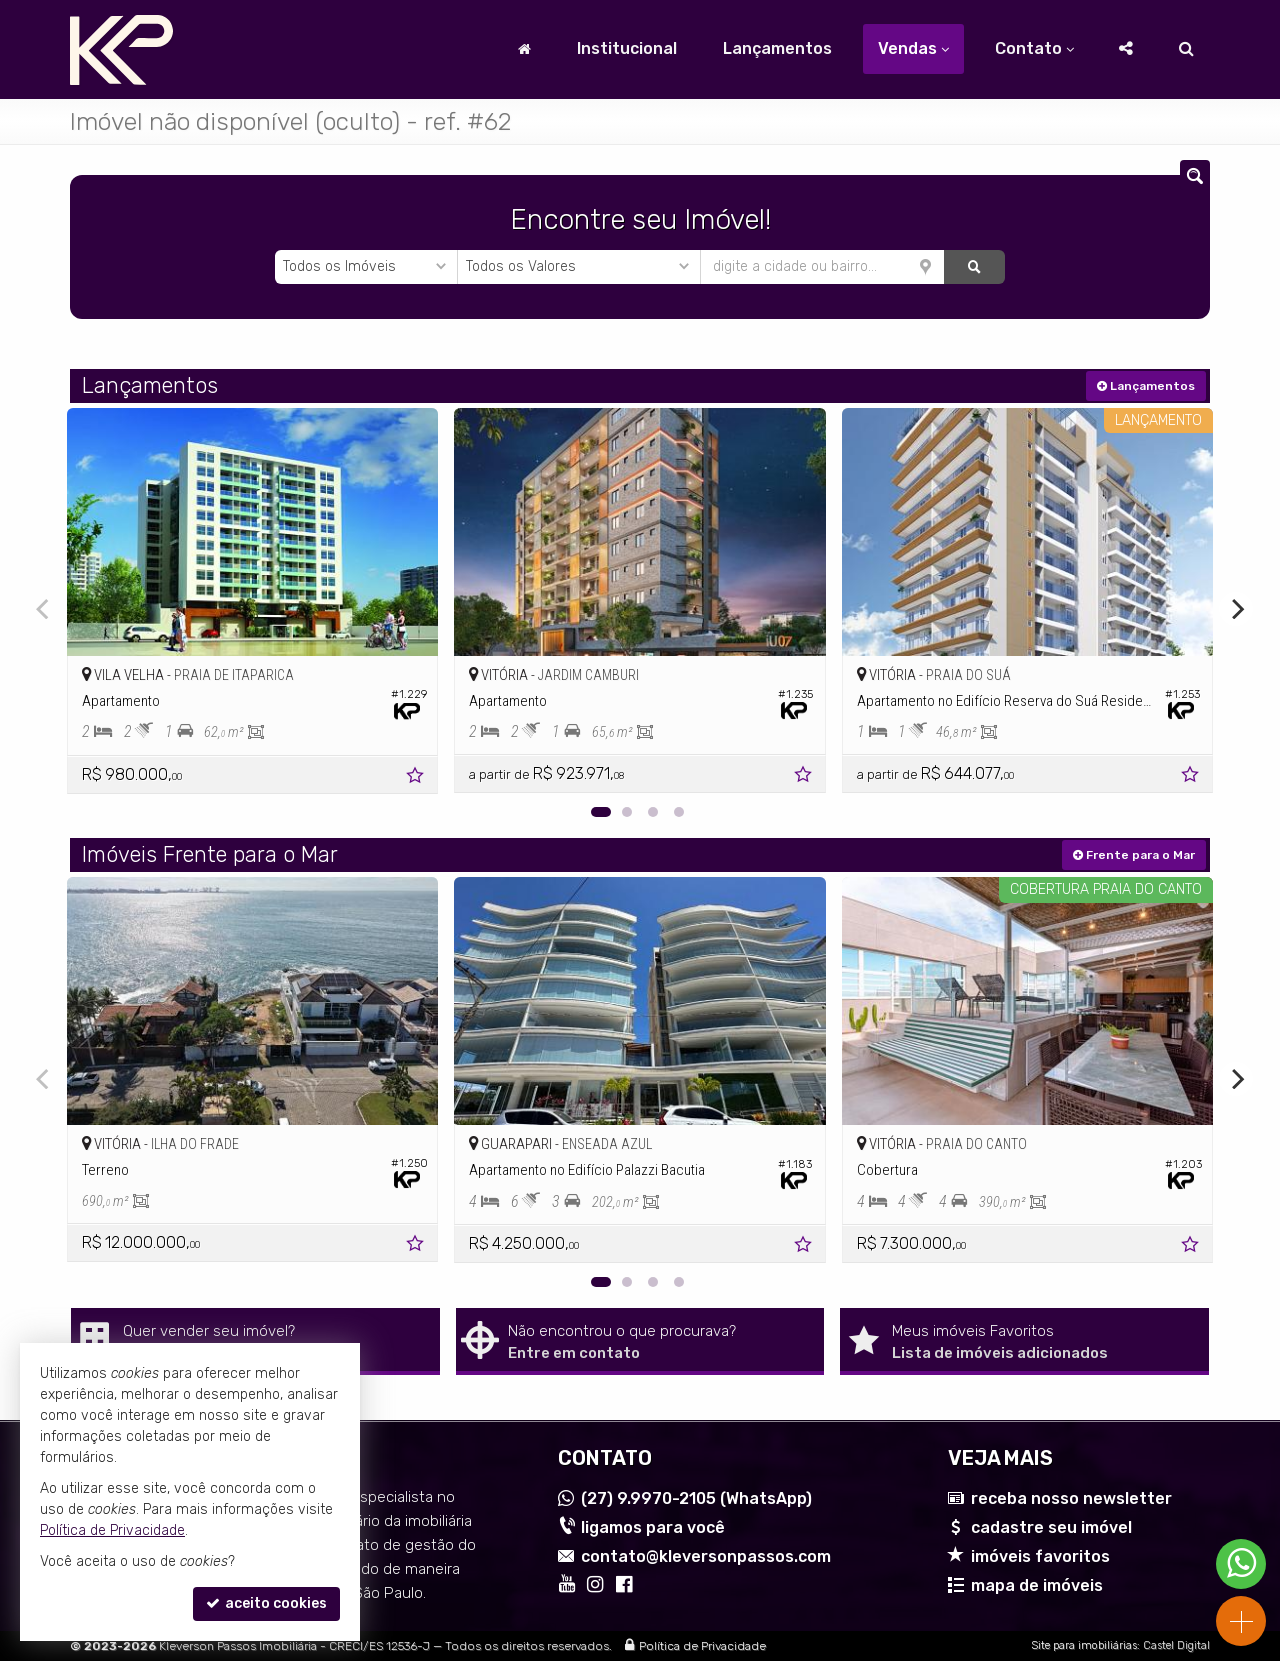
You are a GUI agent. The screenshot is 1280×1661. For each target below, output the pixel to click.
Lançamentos (777, 48)
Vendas (913, 48)
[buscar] (974, 267)
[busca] (1186, 49)
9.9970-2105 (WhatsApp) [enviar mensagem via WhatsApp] (696, 1498)
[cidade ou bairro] (822, 267)
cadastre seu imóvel (1051, 1527)
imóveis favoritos (1040, 1556)
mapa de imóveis (1037, 1585)
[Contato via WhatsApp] (1241, 1564)
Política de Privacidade (702, 1646)
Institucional (627, 48)
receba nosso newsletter (1071, 1498)
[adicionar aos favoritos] (417, 778)
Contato (1034, 48)
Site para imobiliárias (1084, 1645)
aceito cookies (266, 1603)
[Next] (1236, 609)
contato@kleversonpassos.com (706, 1556)
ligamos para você (653, 1527)
